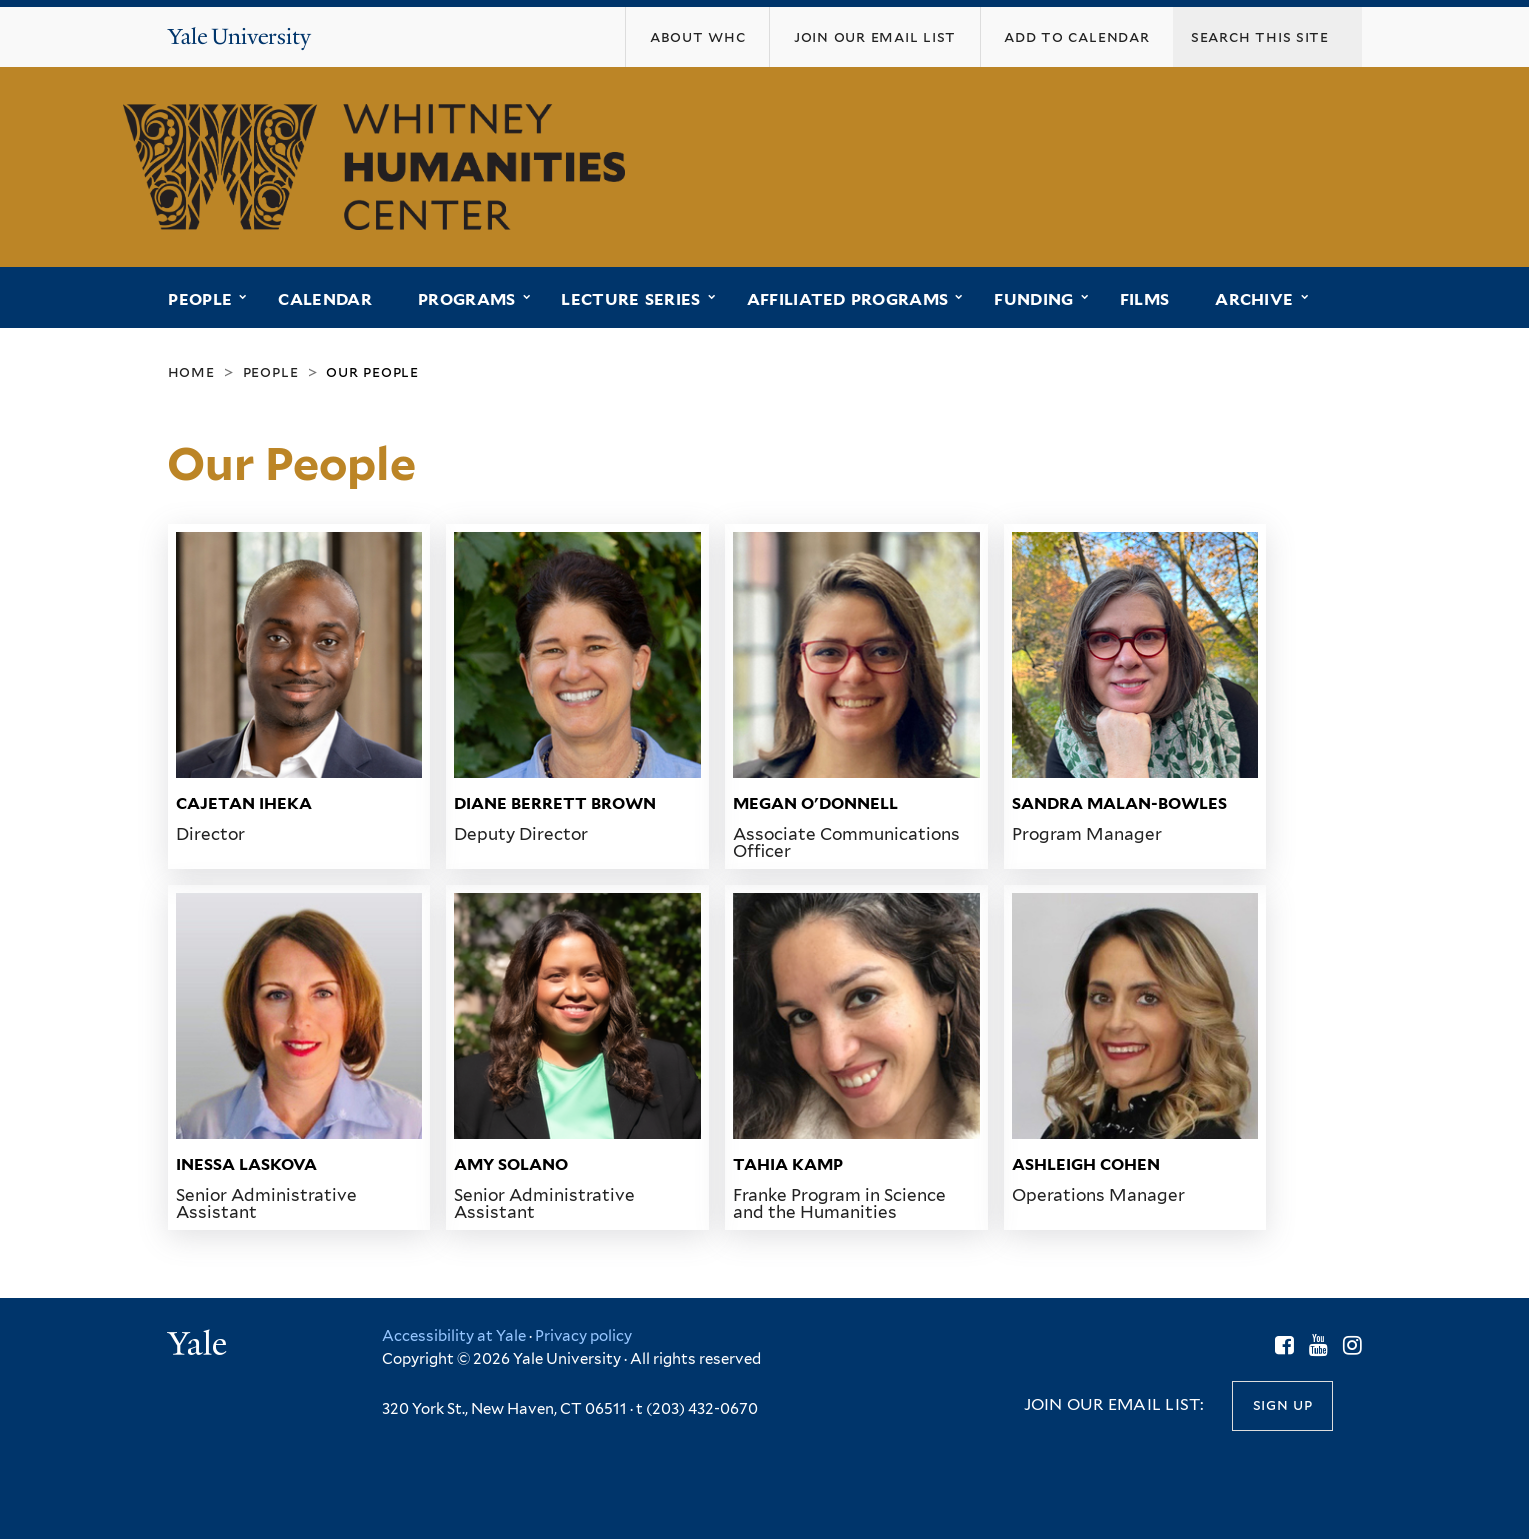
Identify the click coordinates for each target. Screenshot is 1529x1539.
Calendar (325, 299)
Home (191, 371)
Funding (1033, 299)
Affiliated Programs (848, 299)
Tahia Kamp (788, 1164)
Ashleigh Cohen (1086, 1164)
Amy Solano (511, 1164)
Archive (1254, 299)
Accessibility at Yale (454, 1336)
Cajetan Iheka (244, 803)
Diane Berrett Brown (555, 803)
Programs (467, 299)
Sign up (1283, 1404)
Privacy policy (583, 1336)
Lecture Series (630, 299)
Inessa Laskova (246, 1164)
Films (1145, 299)
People (200, 299)
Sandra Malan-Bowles (1119, 803)
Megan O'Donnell (815, 803)
